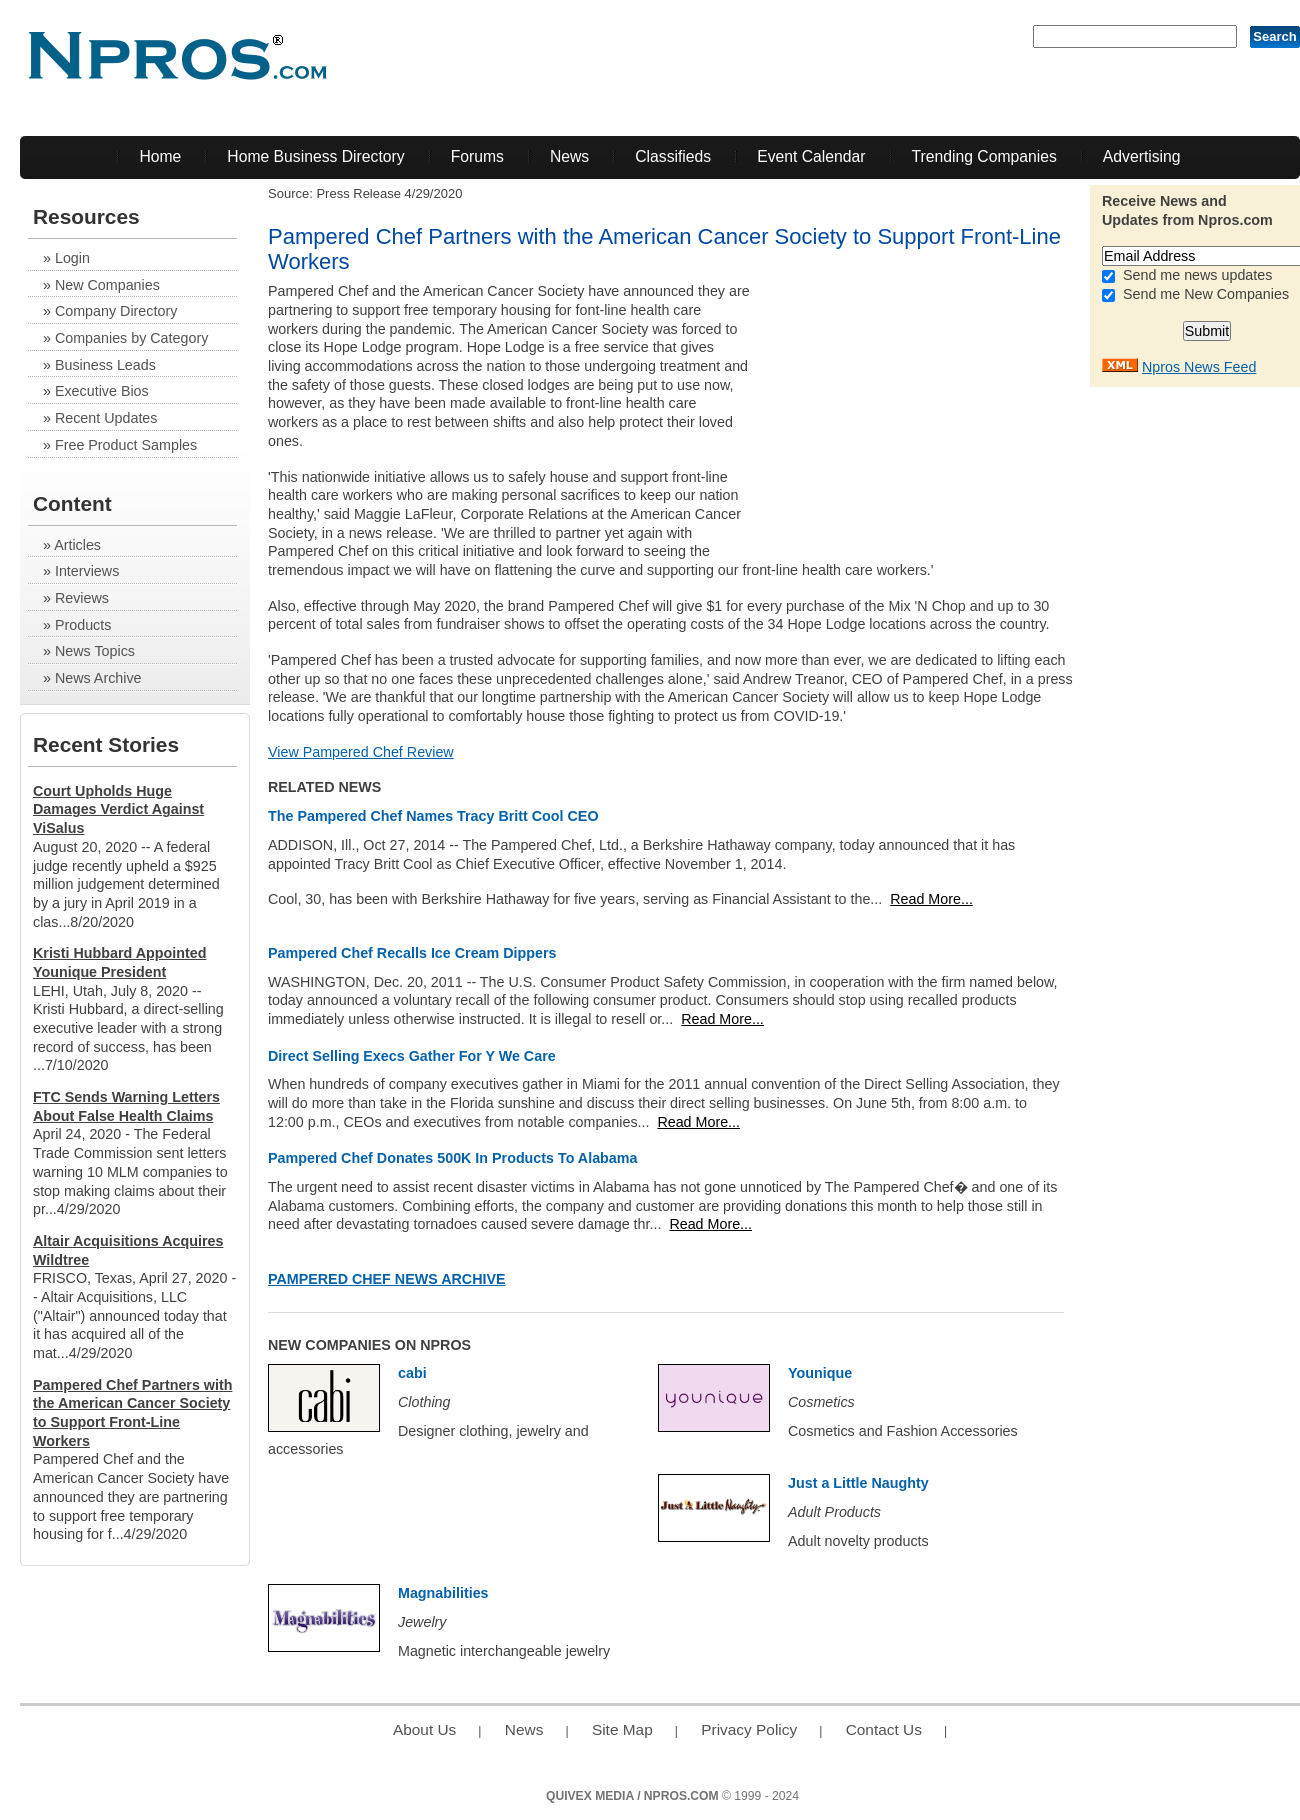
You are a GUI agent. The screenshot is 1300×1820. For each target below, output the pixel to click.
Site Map (622, 1729)
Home (160, 156)
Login (72, 258)
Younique (820, 1373)
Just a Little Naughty (858, 1483)
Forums (477, 156)
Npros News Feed (1199, 367)
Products (83, 625)
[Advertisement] (940, 407)
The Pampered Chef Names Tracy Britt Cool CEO (433, 816)
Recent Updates (106, 418)
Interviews (87, 571)
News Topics (95, 651)
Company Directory (116, 311)
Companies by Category (131, 338)
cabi (412, 1373)
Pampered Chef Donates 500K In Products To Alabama (452, 1158)
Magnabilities (443, 1593)
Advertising (1142, 156)
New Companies (107, 285)
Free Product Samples (126, 445)
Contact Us (884, 1729)
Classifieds (673, 156)
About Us (424, 1729)
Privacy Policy (749, 1729)
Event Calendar (811, 156)
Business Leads (105, 365)
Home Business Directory (315, 156)
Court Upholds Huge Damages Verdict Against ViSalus (118, 809)
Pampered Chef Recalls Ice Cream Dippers (412, 953)
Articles (77, 545)
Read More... (931, 899)
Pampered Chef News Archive (387, 1279)
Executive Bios (102, 391)
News (569, 156)
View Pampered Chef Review (361, 752)
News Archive (98, 678)
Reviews (82, 598)
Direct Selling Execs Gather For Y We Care (412, 1056)
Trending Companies (984, 156)
